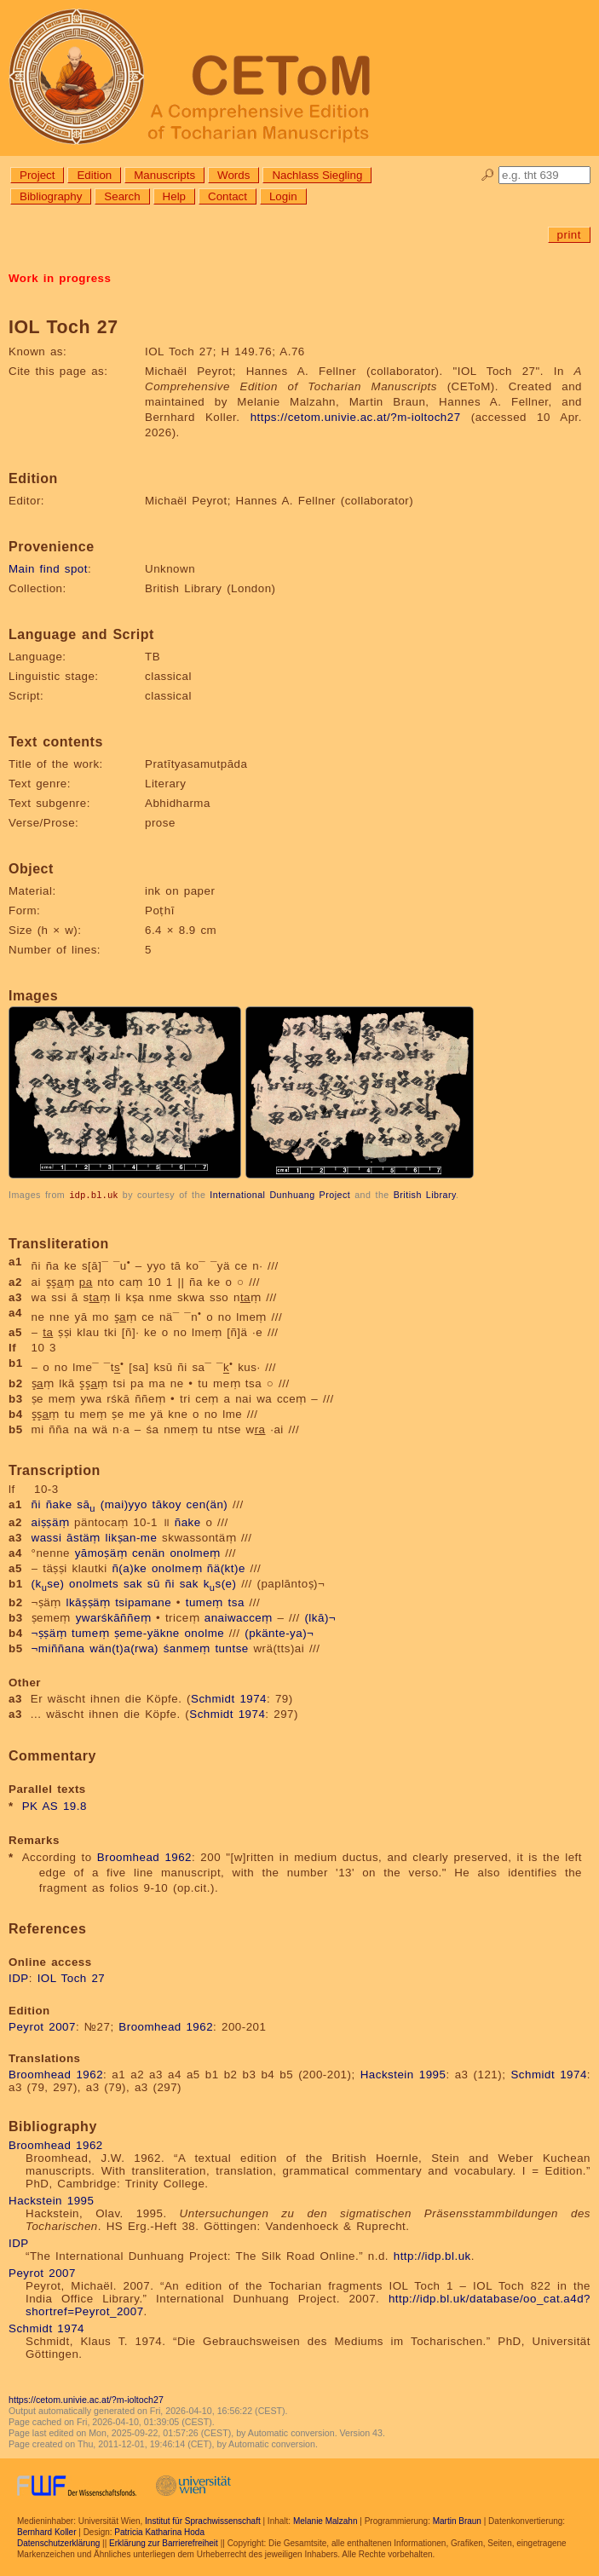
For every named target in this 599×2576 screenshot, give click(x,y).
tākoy (167, 1503)
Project (37, 175)
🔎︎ (488, 175)
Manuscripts (164, 175)
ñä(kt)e (226, 1567)
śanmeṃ (187, 1647)
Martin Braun (457, 2520)
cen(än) (207, 1503)
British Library (425, 1195)
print (569, 234)
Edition (94, 175)
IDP (19, 1977)
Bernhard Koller (46, 2531)
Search (122, 196)
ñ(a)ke (129, 1567)
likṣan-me (132, 1536)
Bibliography (51, 196)
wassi (47, 1536)
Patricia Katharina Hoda (159, 2531)
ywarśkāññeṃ (114, 1617)
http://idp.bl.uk (432, 2255)
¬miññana (58, 1647)
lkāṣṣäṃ (88, 1601)
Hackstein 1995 (403, 2073)
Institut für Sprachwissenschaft (203, 2520)
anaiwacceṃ (238, 1617)
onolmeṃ (195, 1552)
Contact (227, 196)
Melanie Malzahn (325, 2520)
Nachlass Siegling (317, 175)
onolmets (93, 1582)
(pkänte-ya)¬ (279, 1632)
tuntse (231, 1647)
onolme (204, 1632)
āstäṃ (83, 1536)
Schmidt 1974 (229, 1697)
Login (283, 196)
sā (86, 1503)
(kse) (48, 1582)
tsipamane (143, 1601)
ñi (36, 1503)
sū (153, 1582)
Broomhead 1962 (144, 1856)
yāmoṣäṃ (101, 1552)
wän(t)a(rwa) (123, 1647)
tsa (236, 1601)
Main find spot (48, 568)
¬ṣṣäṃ (49, 1632)
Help (174, 196)
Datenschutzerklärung (58, 2542)
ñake (59, 1503)
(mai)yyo (124, 1503)
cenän (148, 1552)
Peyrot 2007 (42, 2026)
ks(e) (220, 1582)
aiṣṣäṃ (51, 1521)
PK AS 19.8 (54, 1805)
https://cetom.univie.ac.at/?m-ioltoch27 (356, 417)
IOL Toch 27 (71, 1977)
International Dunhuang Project (280, 1195)
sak (133, 1582)
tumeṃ (204, 1601)
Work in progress (60, 278)
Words (233, 175)
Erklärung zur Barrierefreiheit (163, 2542)
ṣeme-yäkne (147, 1632)
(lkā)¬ (320, 1617)
